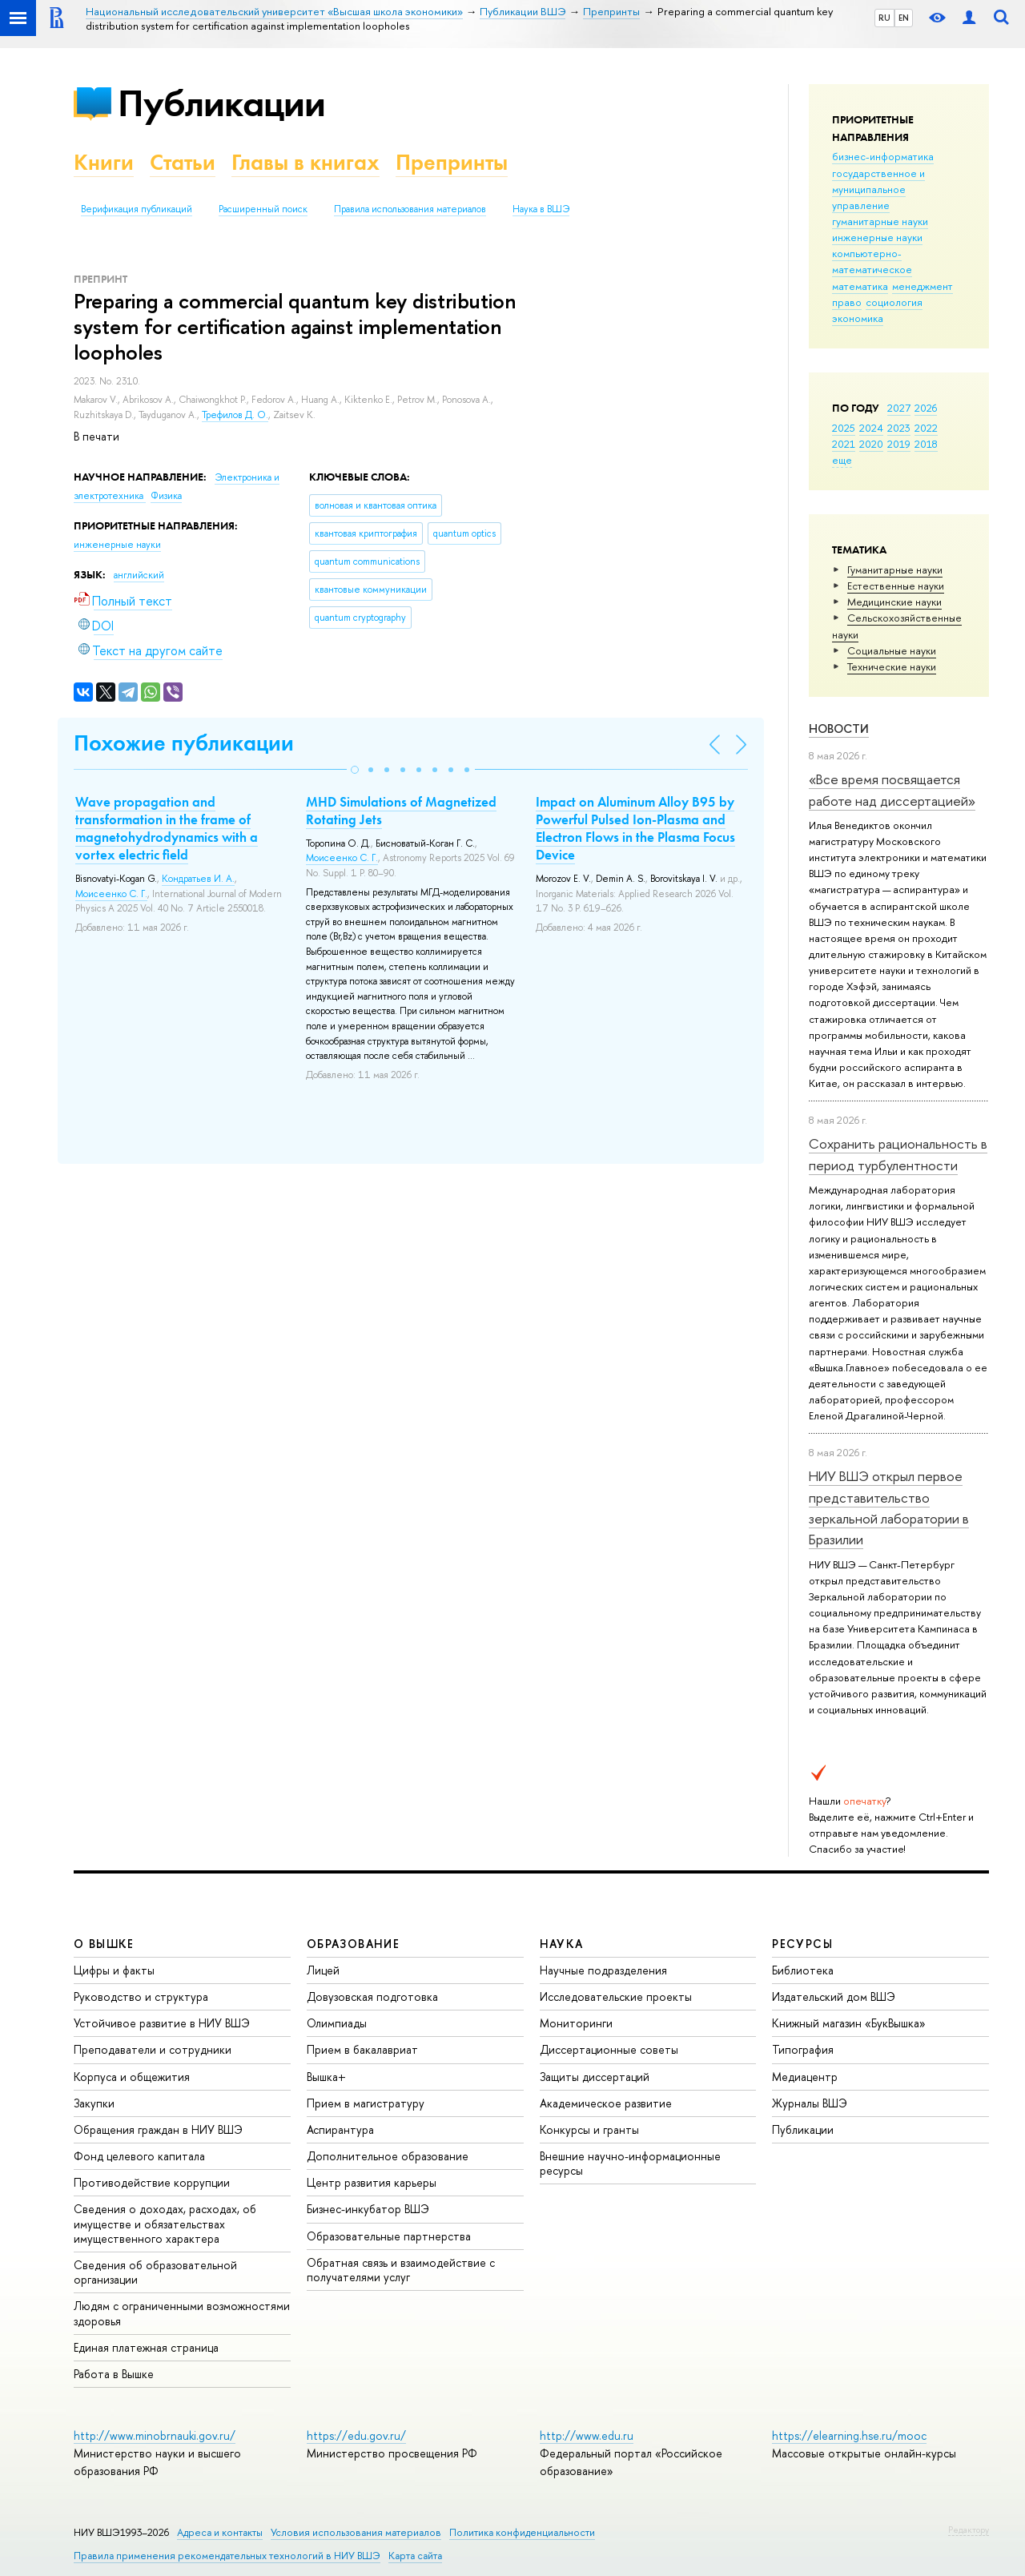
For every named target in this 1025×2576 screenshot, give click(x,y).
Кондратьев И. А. (198, 878)
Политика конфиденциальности (522, 2532)
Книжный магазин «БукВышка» (849, 2023)
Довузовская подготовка (372, 1996)
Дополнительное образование (387, 2155)
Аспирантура (340, 2129)
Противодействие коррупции (152, 2182)
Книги (104, 162)
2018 (926, 444)
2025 (843, 428)
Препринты (452, 162)
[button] (355, 770)
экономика (857, 318)
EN (903, 17)
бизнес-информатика (883, 156)
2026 (925, 407)
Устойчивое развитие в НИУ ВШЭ (162, 2023)
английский (139, 575)
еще (842, 460)
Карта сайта (415, 2555)
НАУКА (562, 1943)
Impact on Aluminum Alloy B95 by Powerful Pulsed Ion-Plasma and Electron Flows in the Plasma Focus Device (635, 828)
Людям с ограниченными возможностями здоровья (182, 2313)
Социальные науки (891, 650)
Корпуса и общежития (132, 2076)
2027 (898, 407)
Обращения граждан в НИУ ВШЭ (158, 2129)
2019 (898, 444)
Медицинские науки (894, 601)
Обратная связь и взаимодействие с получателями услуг (401, 2269)
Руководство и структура (141, 1996)
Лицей (323, 1970)
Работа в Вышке (114, 2373)
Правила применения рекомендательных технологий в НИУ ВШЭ (227, 2555)
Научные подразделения (603, 1970)
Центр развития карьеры (371, 2182)
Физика (166, 495)
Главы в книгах (305, 162)
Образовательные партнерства (389, 2236)
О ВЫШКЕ (104, 1943)
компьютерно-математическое (872, 261)
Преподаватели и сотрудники (152, 2049)
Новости (839, 728)
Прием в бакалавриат (362, 2049)
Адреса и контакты (220, 2532)
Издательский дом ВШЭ (833, 1996)
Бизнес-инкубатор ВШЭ (368, 2208)
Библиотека (803, 1970)
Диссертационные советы (609, 2049)
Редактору (968, 2529)
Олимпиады (337, 2023)
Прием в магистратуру (365, 2103)
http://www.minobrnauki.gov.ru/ (154, 2435)
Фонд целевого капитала (139, 2155)
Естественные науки (895, 585)
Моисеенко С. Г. (111, 894)
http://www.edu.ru (586, 2435)
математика (860, 286)
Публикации (221, 102)
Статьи (182, 162)
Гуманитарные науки (895, 569)
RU (884, 17)
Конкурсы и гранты (589, 2129)
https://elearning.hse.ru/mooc (849, 2435)
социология (894, 302)
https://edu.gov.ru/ (356, 2435)
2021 (843, 444)
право (847, 302)
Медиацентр (805, 2076)
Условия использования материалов (356, 2532)
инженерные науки (877, 237)
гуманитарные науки (880, 221)
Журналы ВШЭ (809, 2103)
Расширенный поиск (263, 209)
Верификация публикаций (136, 209)
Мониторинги (576, 2023)
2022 (926, 428)
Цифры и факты (114, 1970)
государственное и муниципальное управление (878, 189)
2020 (871, 444)
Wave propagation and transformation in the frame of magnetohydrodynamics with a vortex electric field (166, 828)
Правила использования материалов (410, 209)
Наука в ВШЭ (540, 209)
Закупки (94, 2103)
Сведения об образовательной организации (155, 2272)
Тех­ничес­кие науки (891, 666)
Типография (803, 2049)
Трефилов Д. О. (235, 415)
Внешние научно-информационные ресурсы (630, 2163)
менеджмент (922, 286)
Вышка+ (326, 2076)
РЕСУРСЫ (802, 1943)
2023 (898, 428)
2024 (871, 428)
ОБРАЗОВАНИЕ (353, 1943)
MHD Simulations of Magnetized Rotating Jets (401, 810)
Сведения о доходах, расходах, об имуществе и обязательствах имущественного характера (165, 2223)
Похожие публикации (184, 743)
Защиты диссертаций (594, 2076)
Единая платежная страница (146, 2347)
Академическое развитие (606, 2103)
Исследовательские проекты (616, 1996)
